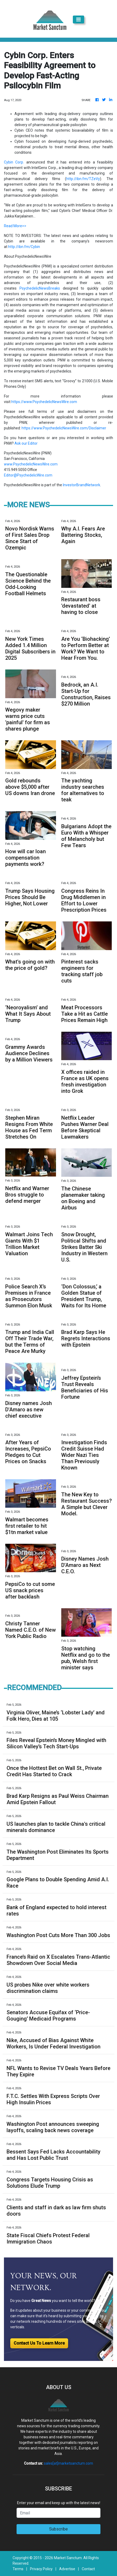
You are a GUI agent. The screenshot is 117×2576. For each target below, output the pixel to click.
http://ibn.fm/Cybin (24, 247)
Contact (88, 2569)
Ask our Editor (26, 443)
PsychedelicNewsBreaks (39, 288)
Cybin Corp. (14, 162)
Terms (18, 2569)
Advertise (67, 2569)
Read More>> (15, 226)
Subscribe (58, 2529)
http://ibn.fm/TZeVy (83, 179)
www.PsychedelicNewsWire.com (31, 464)
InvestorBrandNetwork (81, 485)
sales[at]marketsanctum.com (68, 2463)
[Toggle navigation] (78, 19)
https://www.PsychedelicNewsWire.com (44, 402)
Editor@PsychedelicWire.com (28, 475)
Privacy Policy (41, 2569)
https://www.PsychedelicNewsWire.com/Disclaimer (64, 428)
